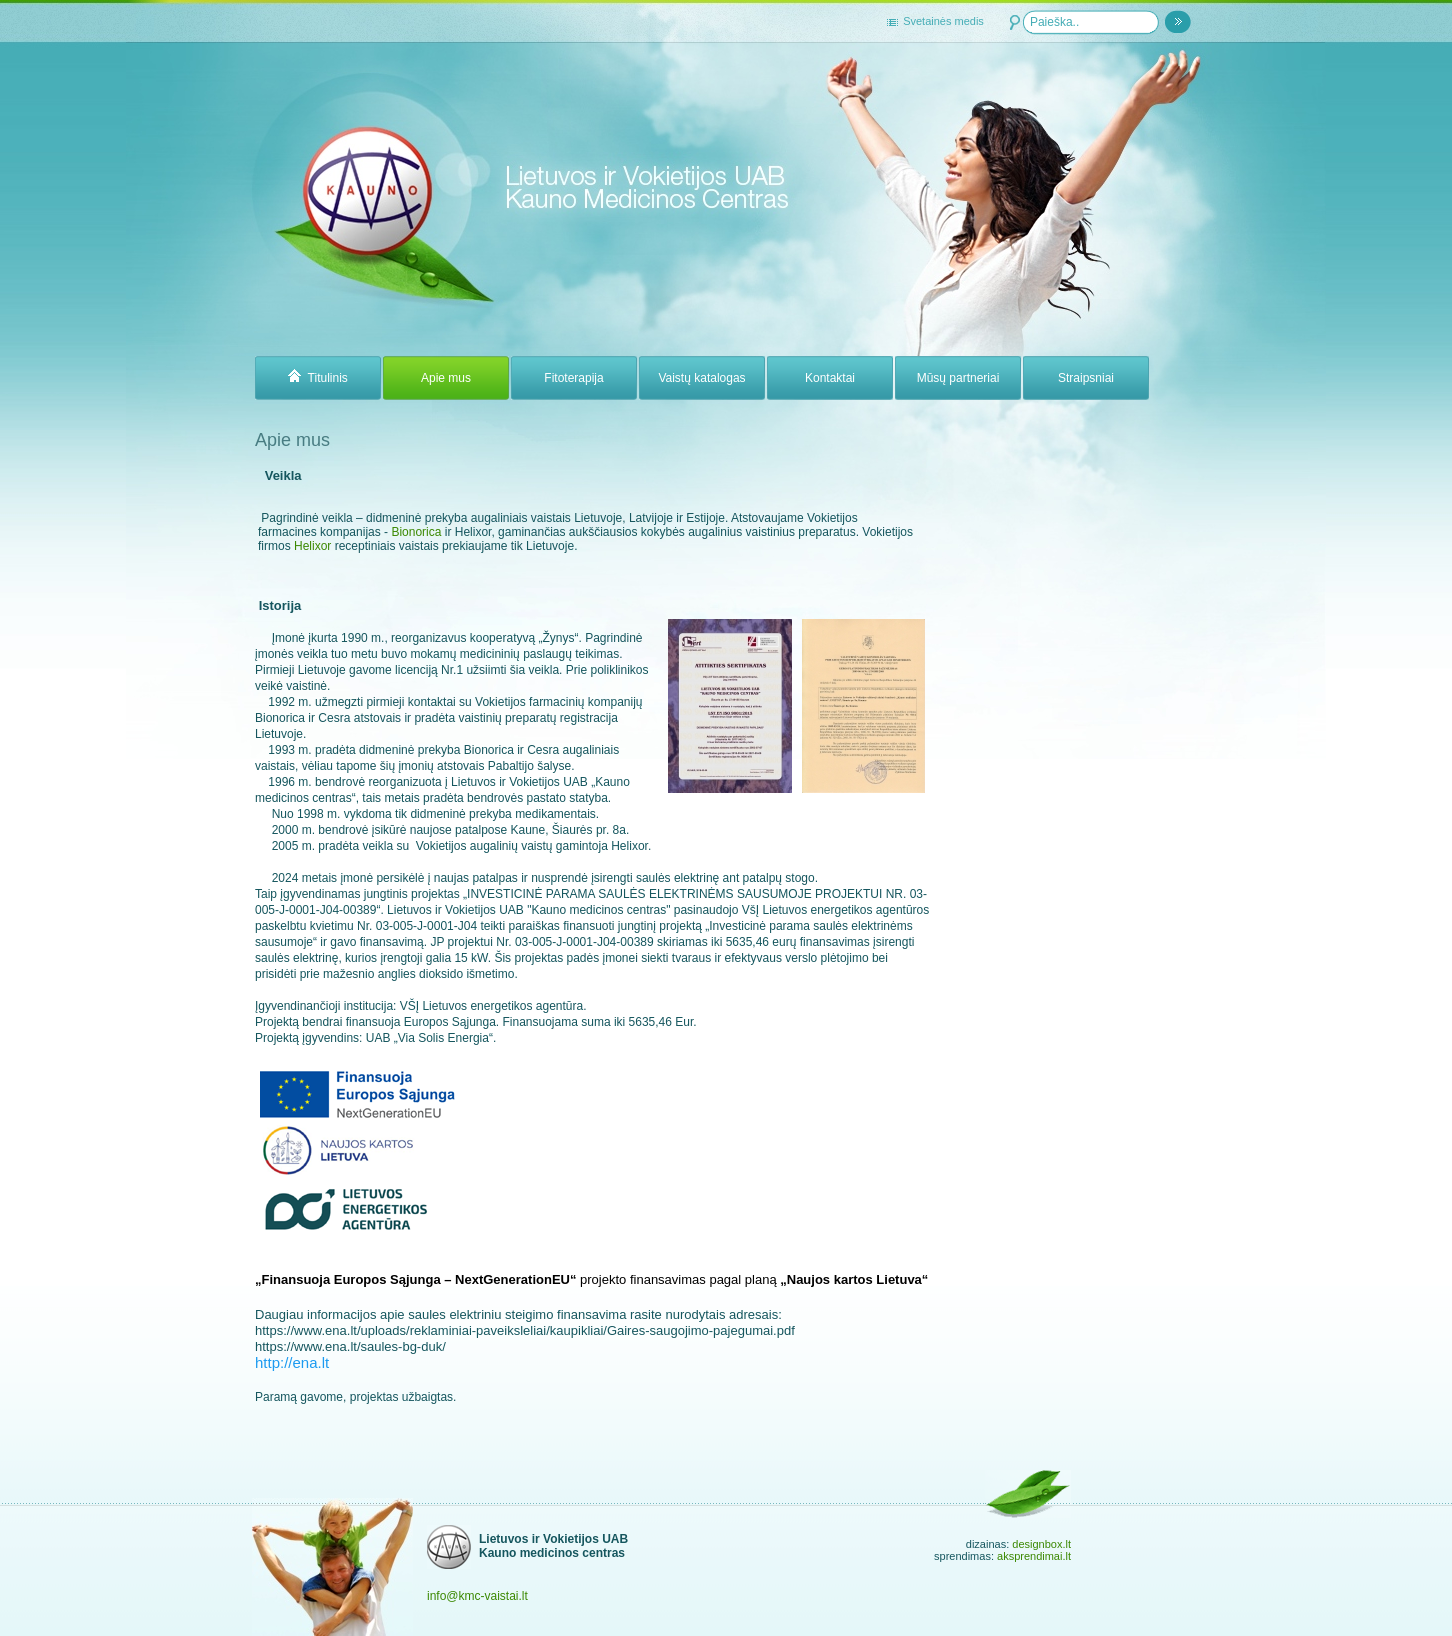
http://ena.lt (292, 1362)
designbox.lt (1041, 1544)
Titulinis (318, 378)
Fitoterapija (573, 378)
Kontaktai (830, 378)
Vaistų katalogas (701, 378)
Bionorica (416, 532)
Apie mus (446, 378)
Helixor (314, 546)
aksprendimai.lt (1034, 1556)
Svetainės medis (943, 21)
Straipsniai (1086, 378)
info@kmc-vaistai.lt (477, 1596)
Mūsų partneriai (958, 378)
